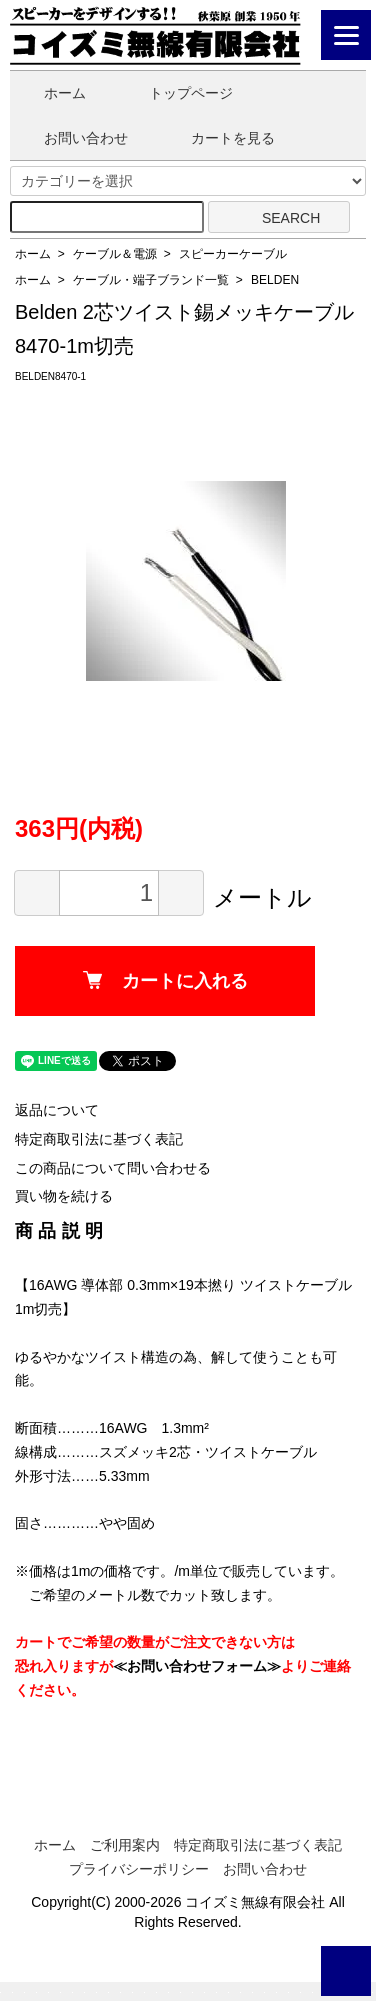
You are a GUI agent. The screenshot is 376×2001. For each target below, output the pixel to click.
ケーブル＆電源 (115, 254)
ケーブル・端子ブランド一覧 (151, 280)
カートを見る (218, 138)
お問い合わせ (71, 138)
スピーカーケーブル (233, 254)
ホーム (50, 93)
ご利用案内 (125, 1845)
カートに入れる (165, 981)
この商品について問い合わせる (113, 1168)
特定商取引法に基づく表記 (99, 1139)
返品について (57, 1110)
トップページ (176, 93)
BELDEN (275, 280)
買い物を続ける (64, 1196)
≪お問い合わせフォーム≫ (197, 1666)
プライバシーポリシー (139, 1869)
